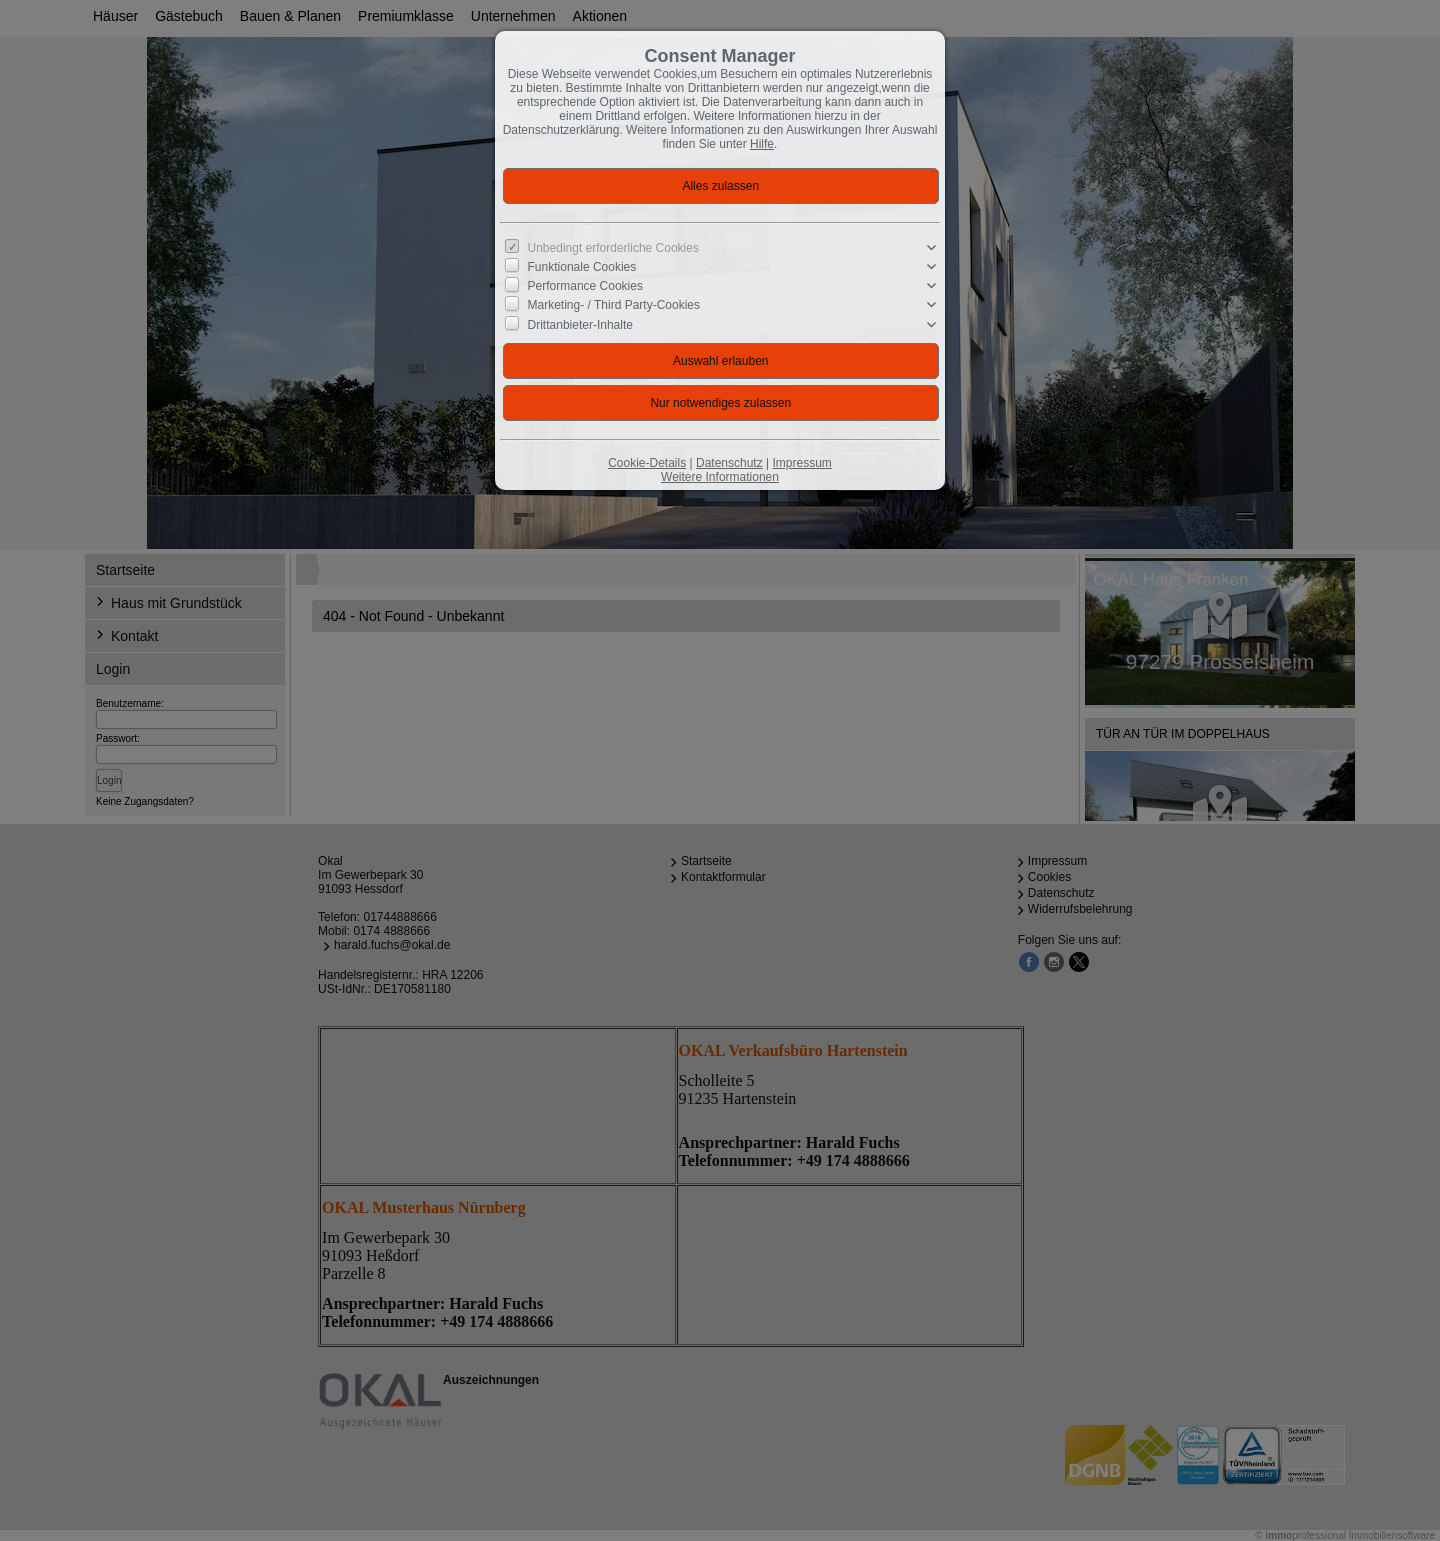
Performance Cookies (585, 286)
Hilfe (762, 144)
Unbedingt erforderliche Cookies (613, 248)
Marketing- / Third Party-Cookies (614, 305)
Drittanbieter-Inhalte (580, 324)
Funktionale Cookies (582, 267)
